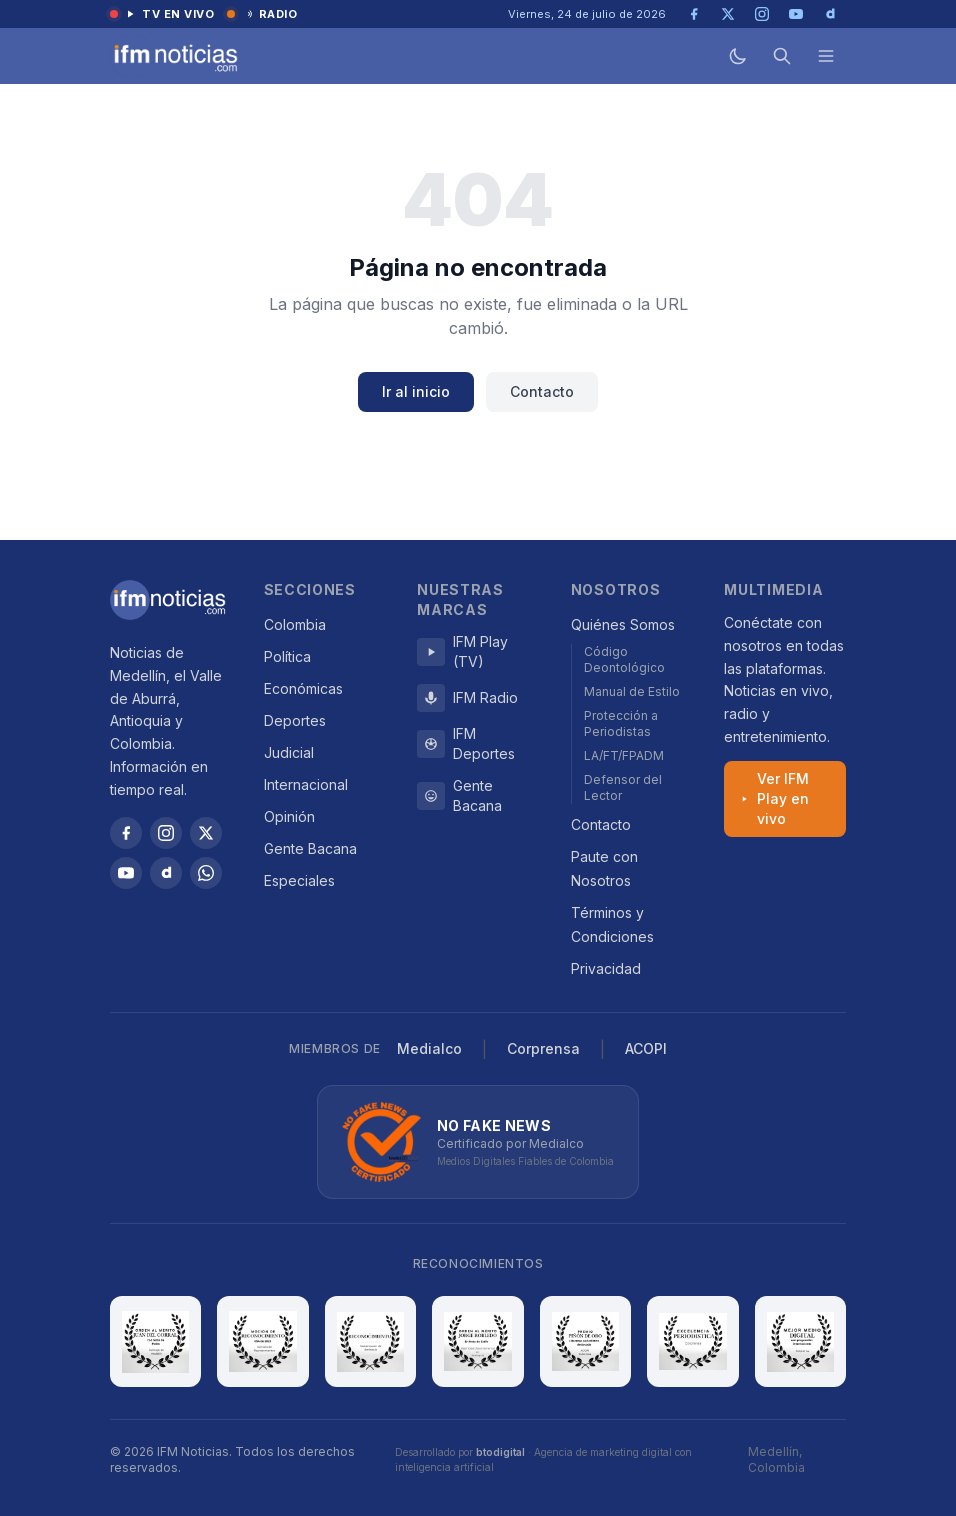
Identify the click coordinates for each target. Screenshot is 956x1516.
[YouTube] (126, 873)
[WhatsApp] (206, 873)
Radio (262, 14)
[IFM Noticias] (168, 600)
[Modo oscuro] (738, 56)
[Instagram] (166, 833)
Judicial (289, 752)
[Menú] (826, 56)
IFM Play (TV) (462, 651)
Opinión (289, 816)
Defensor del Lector (623, 787)
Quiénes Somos (623, 624)
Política (287, 656)
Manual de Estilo (632, 691)
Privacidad (606, 968)
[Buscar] (782, 56)
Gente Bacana (310, 848)
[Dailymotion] (166, 873)
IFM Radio (467, 698)
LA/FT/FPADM (624, 755)
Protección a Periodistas (621, 723)
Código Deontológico (624, 659)
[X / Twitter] (206, 833)
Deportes (295, 720)
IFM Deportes (466, 743)
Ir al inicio (416, 391)
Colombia (295, 624)
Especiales (299, 880)
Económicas (303, 688)
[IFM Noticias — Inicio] (174, 56)
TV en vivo (162, 14)
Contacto (542, 391)
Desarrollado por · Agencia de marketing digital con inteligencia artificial (543, 1459)
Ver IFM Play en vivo (774, 798)
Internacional (306, 784)
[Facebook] (126, 833)
